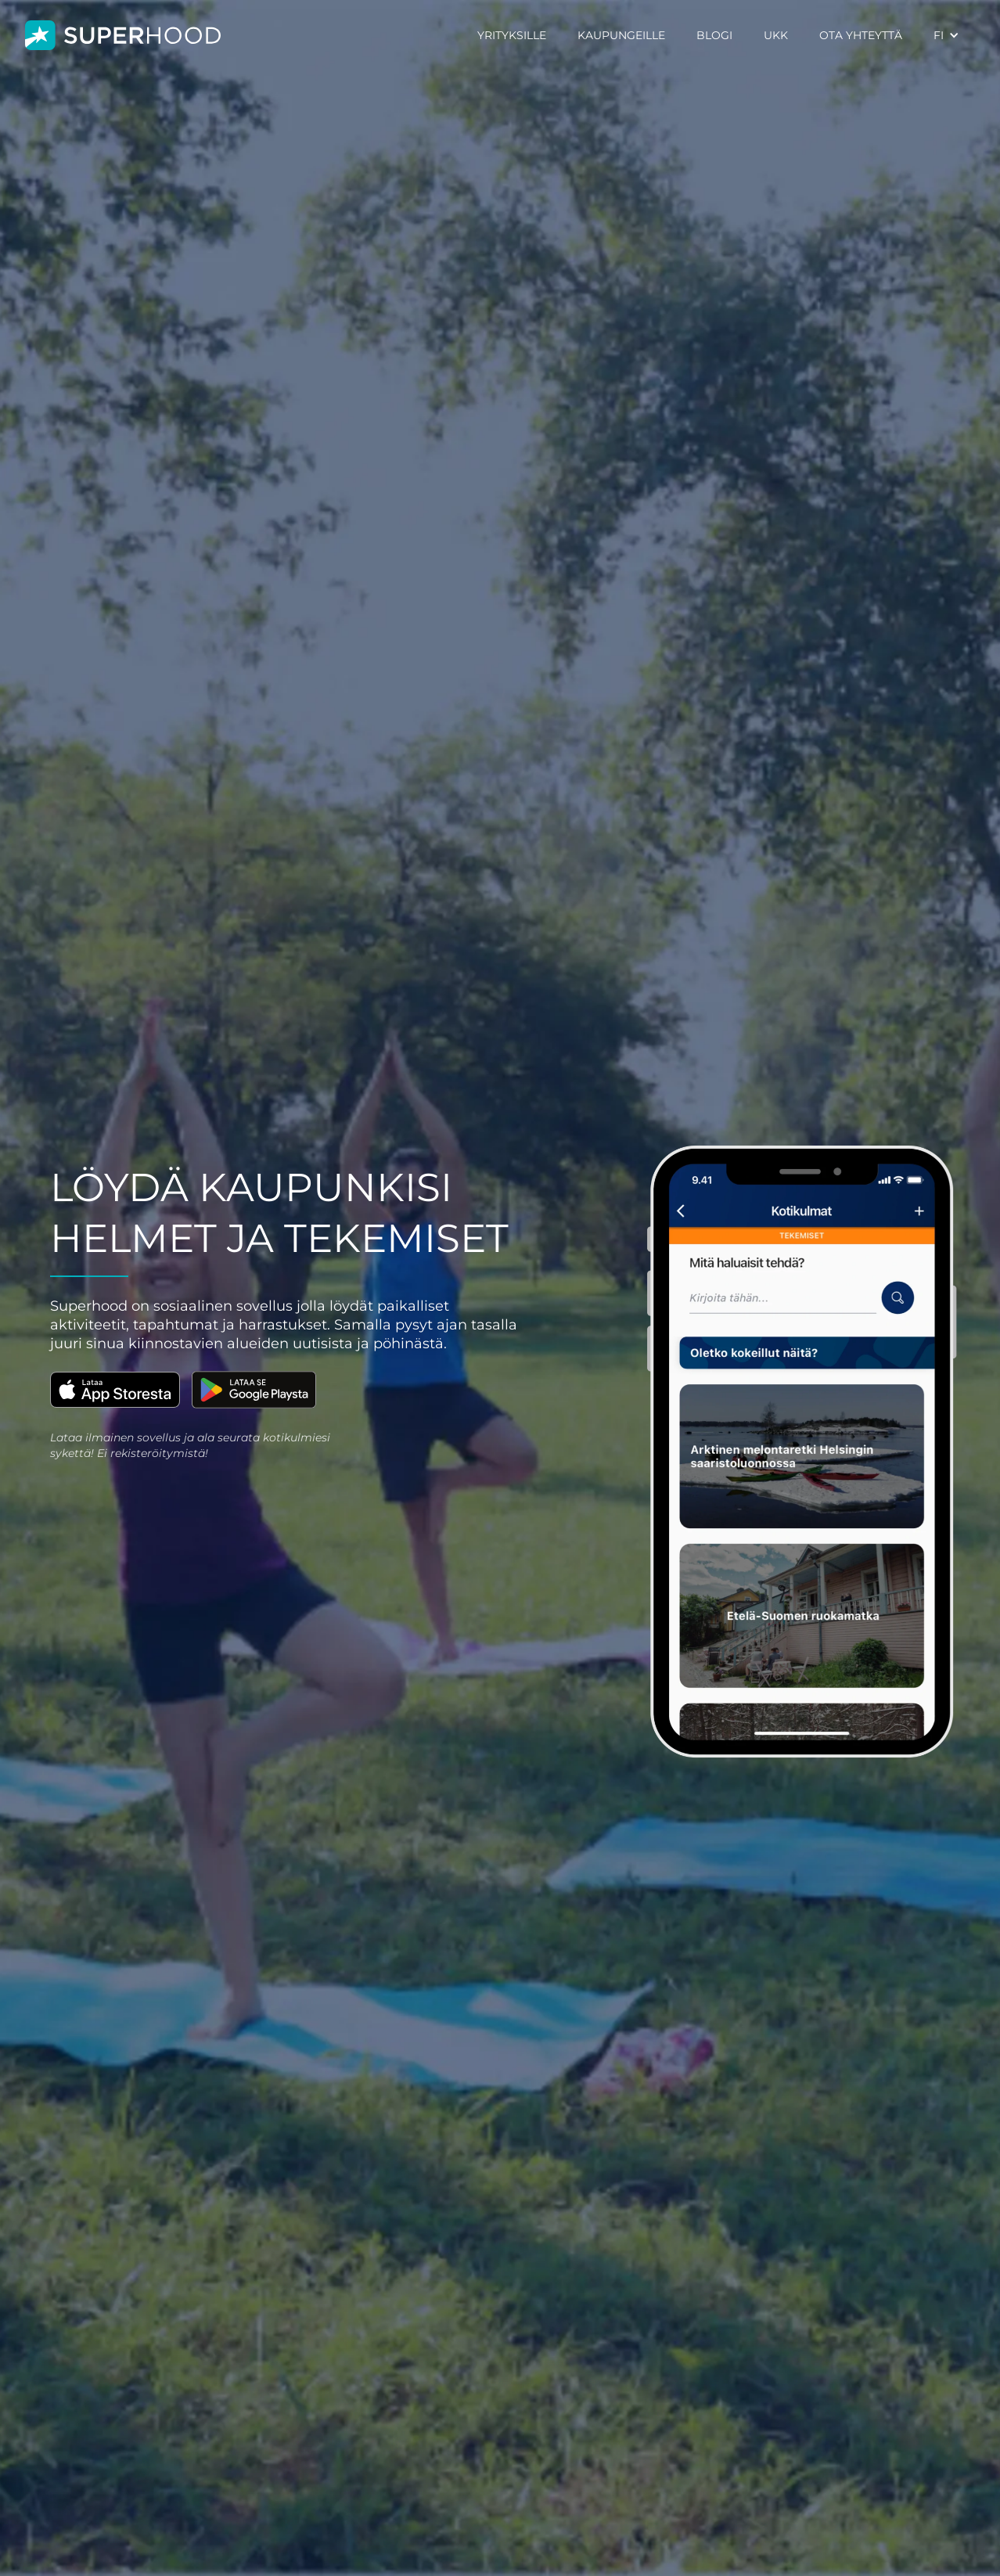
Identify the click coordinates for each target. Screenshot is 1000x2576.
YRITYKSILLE (511, 35)
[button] (946, 35)
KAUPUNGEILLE (621, 35)
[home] (123, 35)
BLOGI (714, 35)
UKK (776, 35)
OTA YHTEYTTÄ (860, 35)
